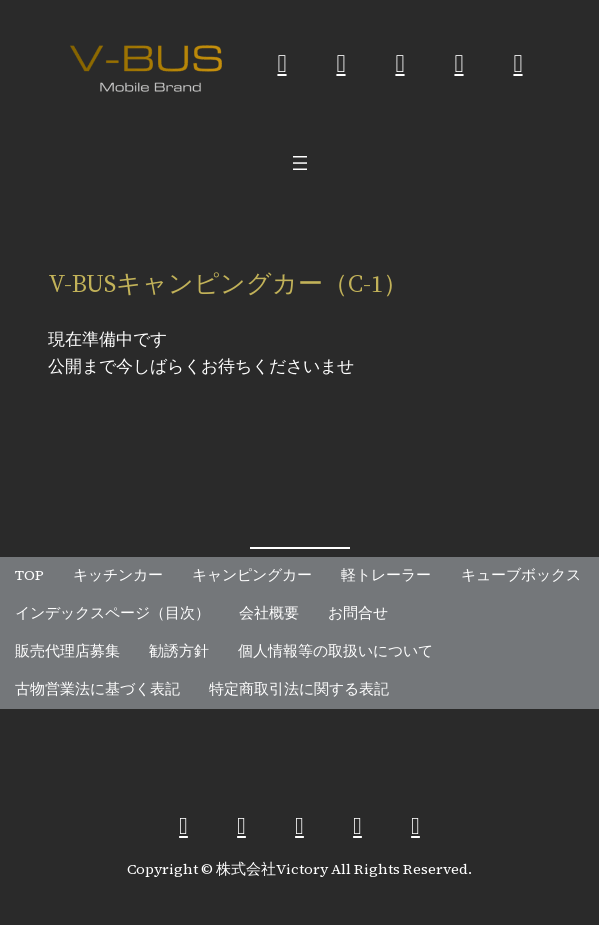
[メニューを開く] (300, 163)
